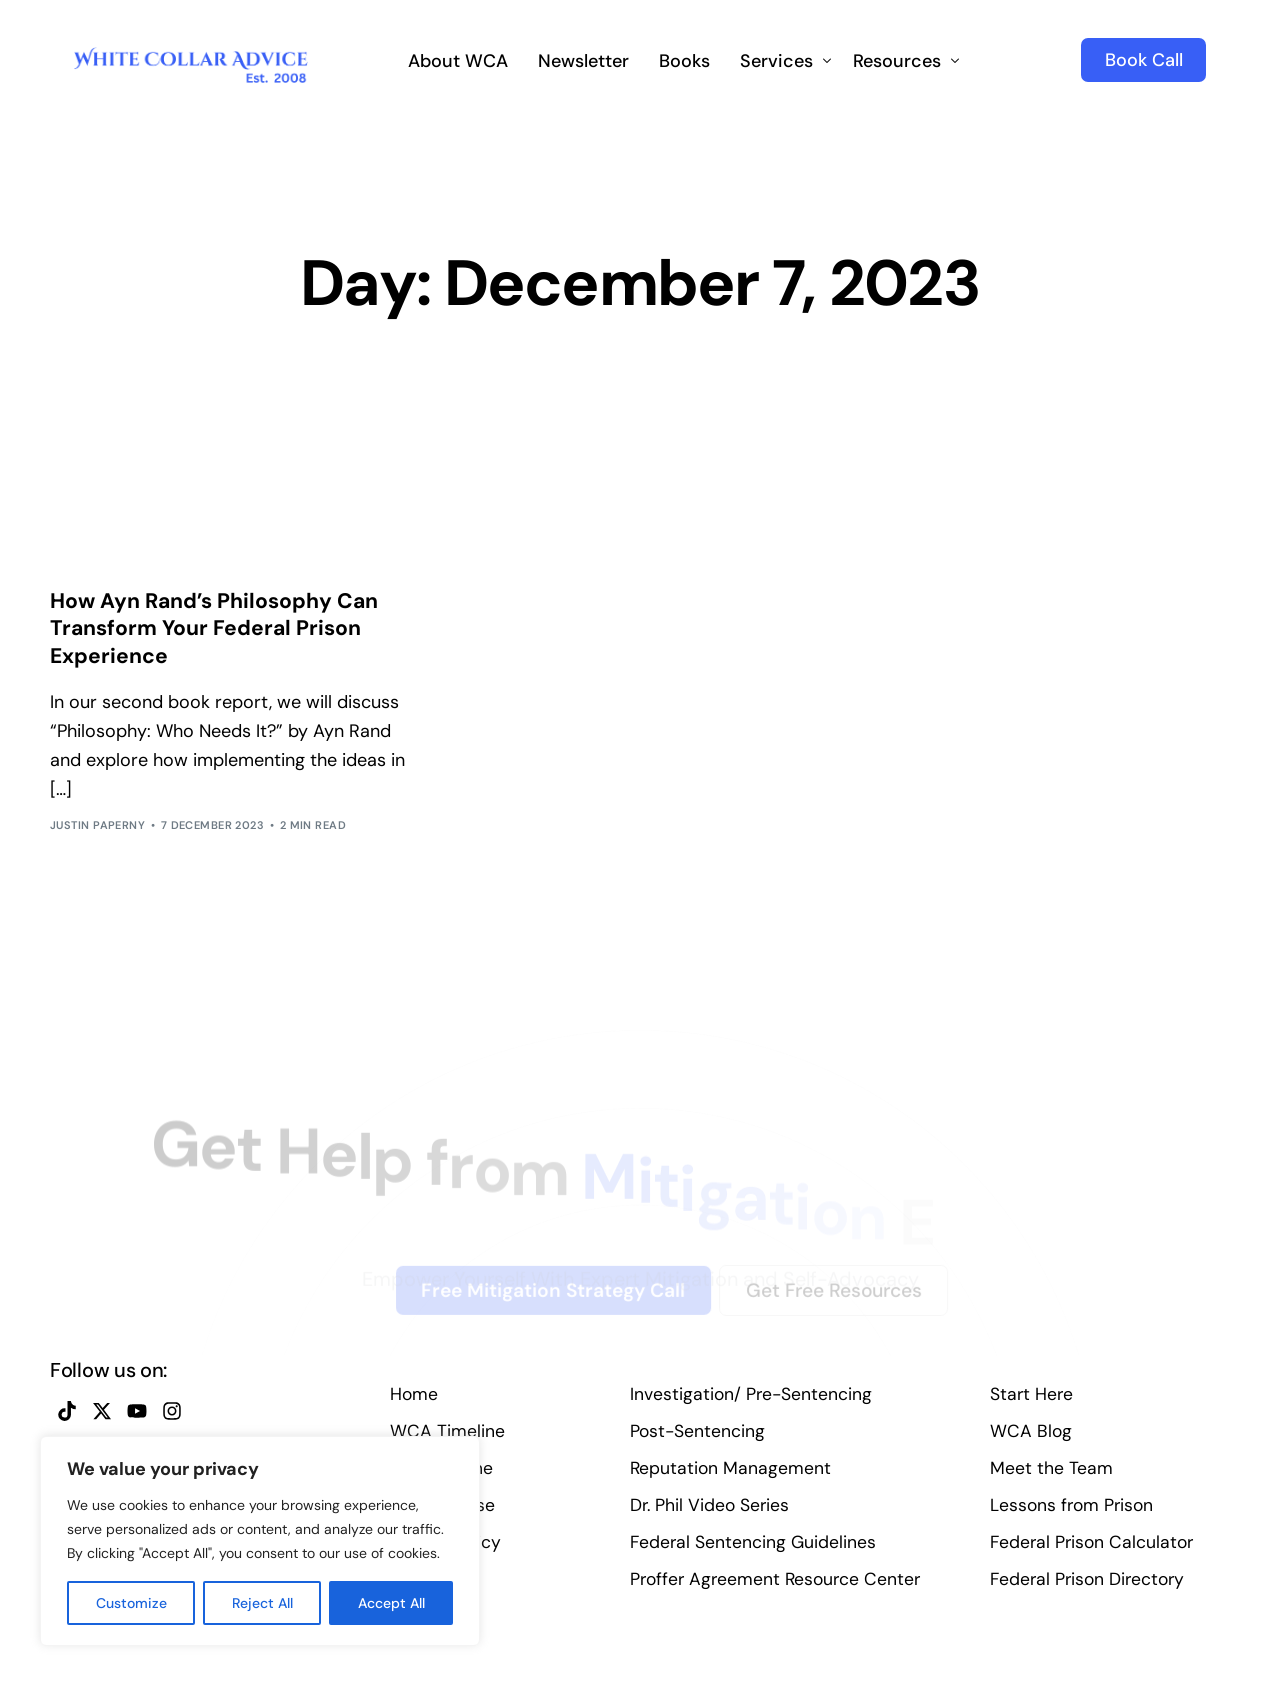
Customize (131, 1603)
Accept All (391, 1603)
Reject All (262, 1603)
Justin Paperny (97, 836)
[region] (260, 1541)
